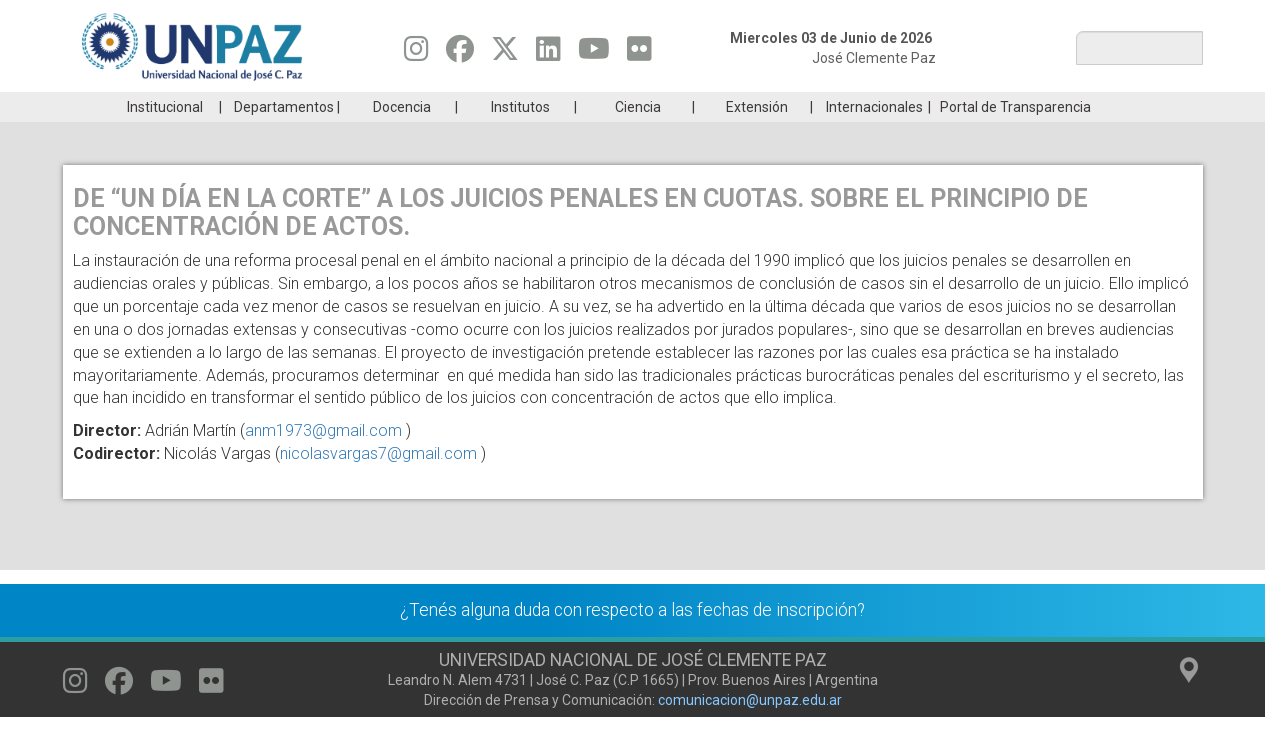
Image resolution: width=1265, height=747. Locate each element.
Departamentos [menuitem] (284, 137)
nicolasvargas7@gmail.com (378, 483)
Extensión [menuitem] (757, 137)
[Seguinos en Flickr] (639, 54)
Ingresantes (537, 107)
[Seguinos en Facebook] (460, 54)
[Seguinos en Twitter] (505, 54)
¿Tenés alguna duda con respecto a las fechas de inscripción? (632, 640)
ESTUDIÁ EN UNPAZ (347, 107)
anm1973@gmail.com (323, 460)
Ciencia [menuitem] (638, 137)
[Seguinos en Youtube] (594, 54)
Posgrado (1106, 107)
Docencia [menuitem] (402, 137)
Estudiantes (726, 107)
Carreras (157, 107)
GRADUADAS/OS (916, 107)
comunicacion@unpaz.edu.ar (750, 730)
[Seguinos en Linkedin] (548, 54)
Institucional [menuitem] (165, 137)
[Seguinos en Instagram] (416, 54)
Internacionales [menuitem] (874, 137)
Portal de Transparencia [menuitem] (1015, 137)
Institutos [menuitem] (520, 137)
